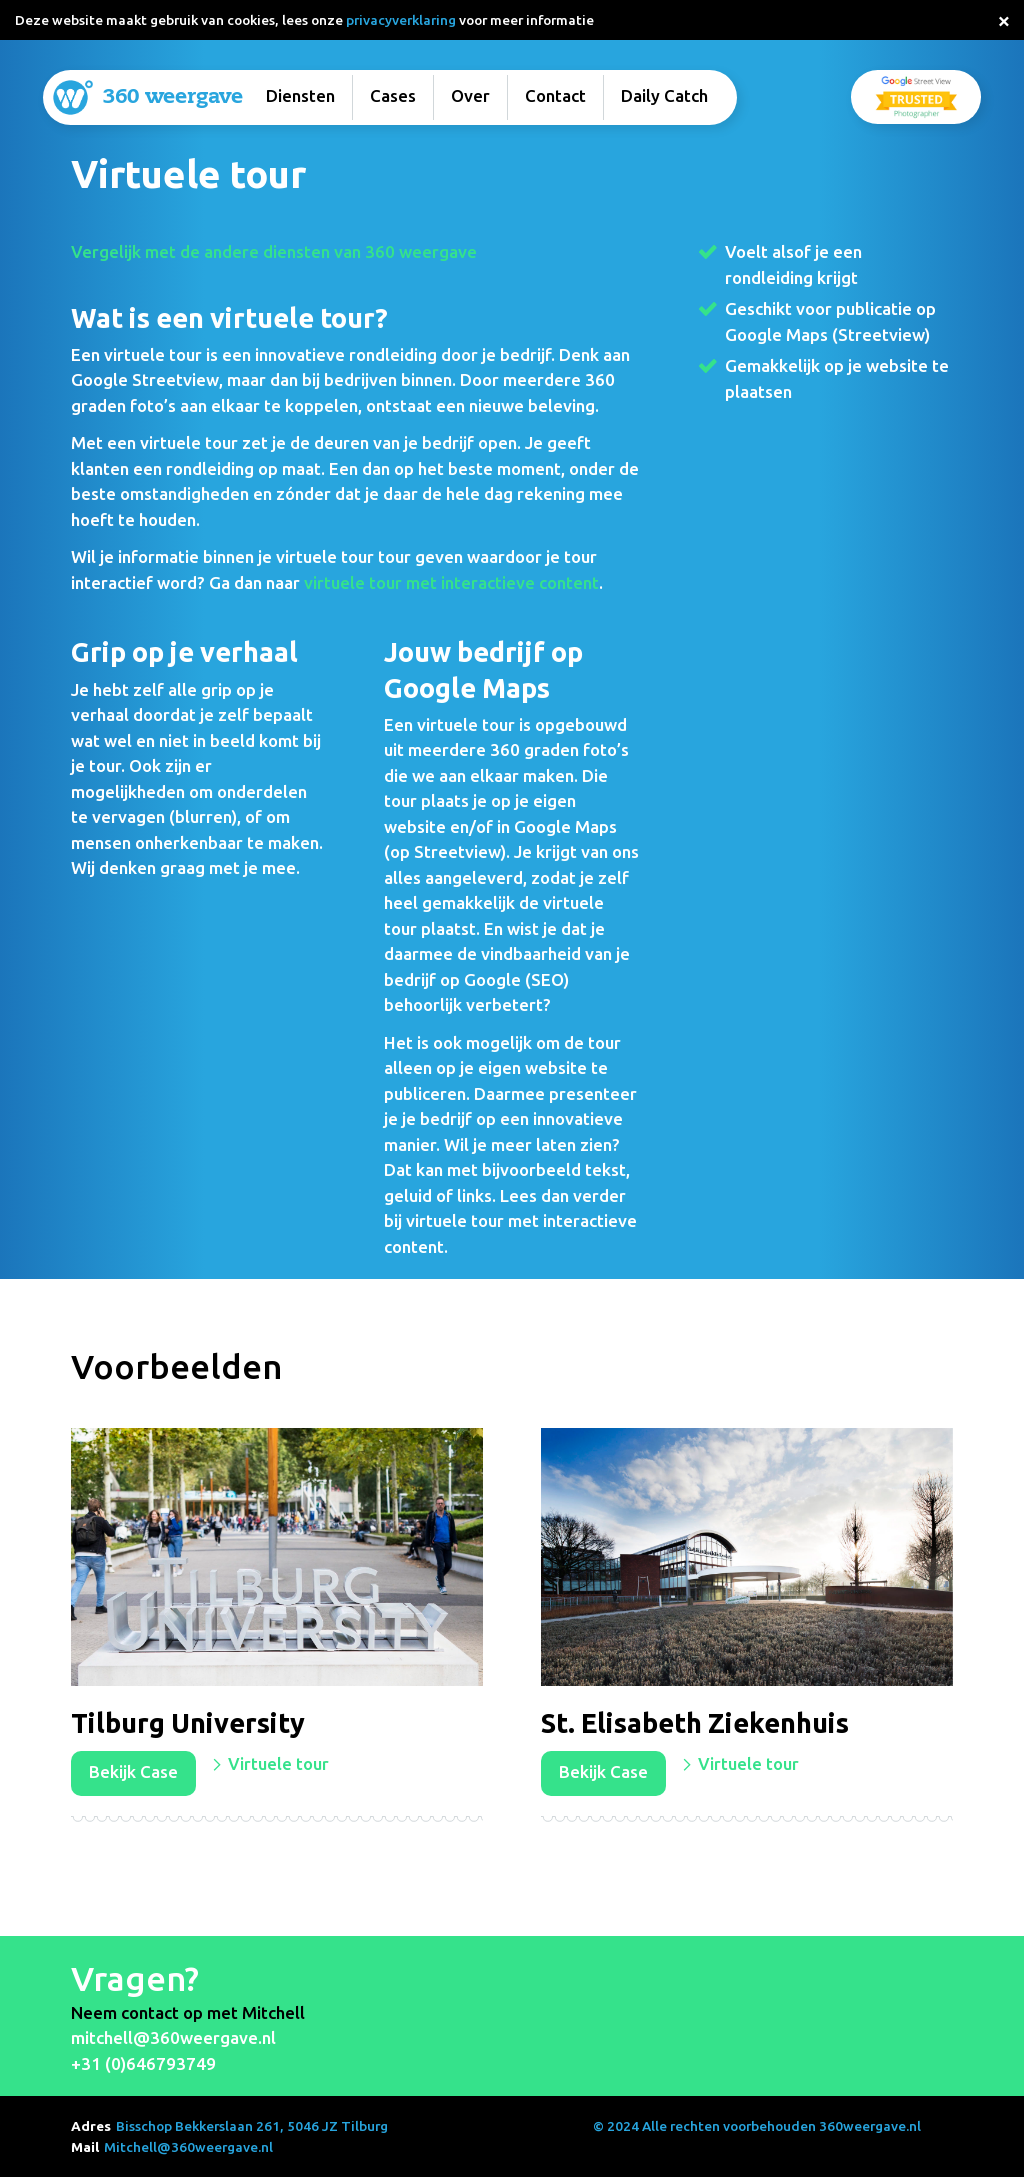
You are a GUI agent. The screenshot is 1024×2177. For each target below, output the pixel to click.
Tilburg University (188, 1723)
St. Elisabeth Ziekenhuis (695, 1723)
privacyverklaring (401, 20)
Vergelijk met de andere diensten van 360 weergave (274, 251)
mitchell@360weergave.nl (173, 2037)
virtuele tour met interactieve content (451, 582)
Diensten (300, 95)
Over (470, 95)
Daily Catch (664, 95)
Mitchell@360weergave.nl (188, 2147)
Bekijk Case (133, 1771)
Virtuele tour (278, 1763)
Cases (393, 95)
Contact (555, 95)
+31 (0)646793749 (143, 2063)
